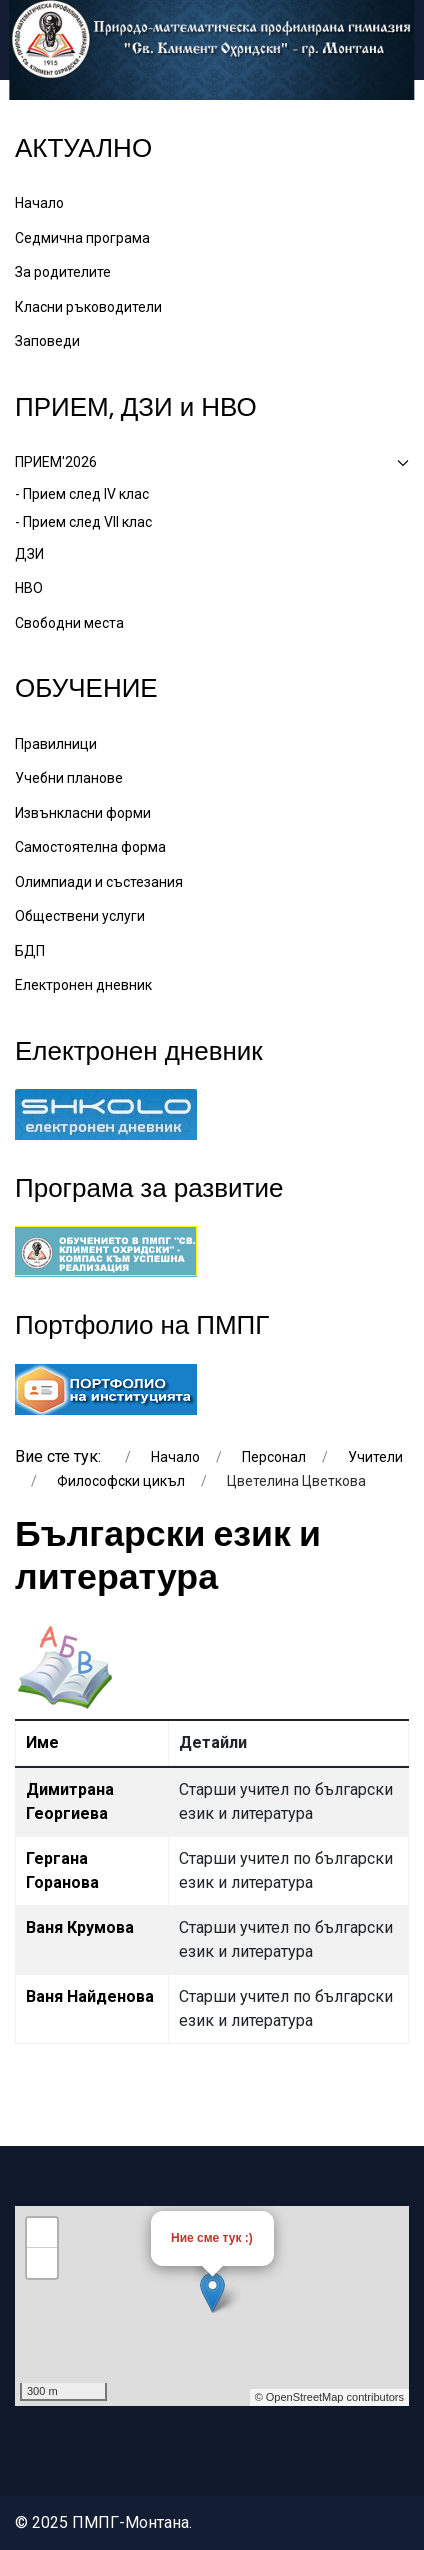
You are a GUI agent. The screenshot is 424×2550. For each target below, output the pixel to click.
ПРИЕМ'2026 (212, 462)
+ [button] (42, 2233)
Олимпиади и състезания (99, 882)
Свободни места (69, 623)
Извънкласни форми (83, 813)
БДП (30, 951)
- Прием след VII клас (83, 522)
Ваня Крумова (80, 1927)
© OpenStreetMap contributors (329, 2397)
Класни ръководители (88, 307)
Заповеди (47, 341)
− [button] (42, 2263)
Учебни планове (69, 778)
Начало (39, 203)
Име (42, 1742)
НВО (29, 588)
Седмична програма (82, 238)
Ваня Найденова (90, 1996)
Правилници (56, 744)
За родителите (63, 272)
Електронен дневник (83, 985)
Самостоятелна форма (90, 847)
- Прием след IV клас (82, 494)
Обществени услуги (80, 916)
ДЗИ (29, 554)
